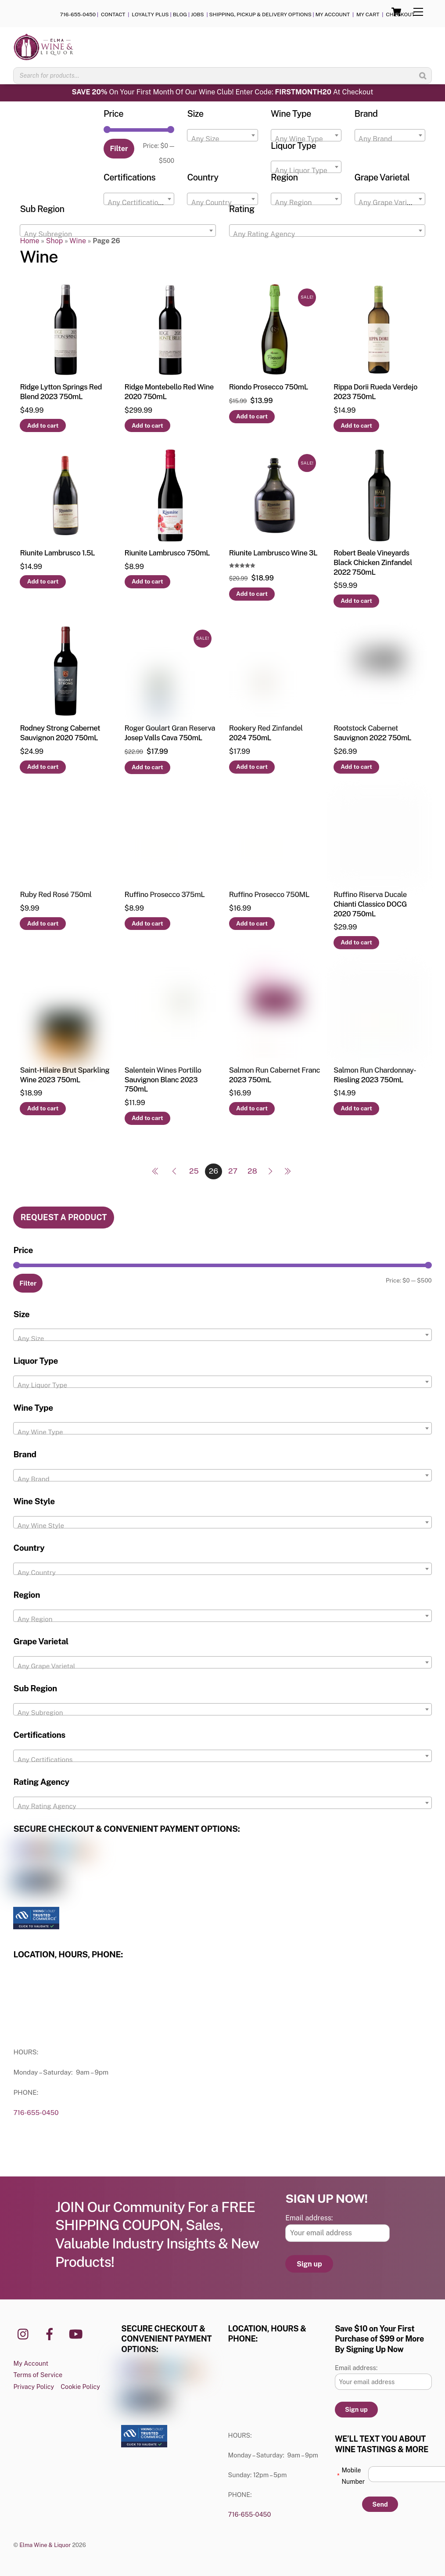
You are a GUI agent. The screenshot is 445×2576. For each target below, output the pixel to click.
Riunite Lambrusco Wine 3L (273, 552)
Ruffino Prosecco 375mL (165, 894)
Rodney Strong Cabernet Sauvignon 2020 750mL (60, 733)
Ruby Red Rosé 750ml (55, 894)
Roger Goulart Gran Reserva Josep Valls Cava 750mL (170, 733)
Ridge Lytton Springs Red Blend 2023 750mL (61, 391)
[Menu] (418, 12)
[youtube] (77, 2333)
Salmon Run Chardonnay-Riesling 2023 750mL (375, 1075)
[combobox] (222, 135)
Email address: (309, 2218)
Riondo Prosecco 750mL (268, 386)
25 (194, 1170)
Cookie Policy (80, 2386)
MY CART (367, 14)
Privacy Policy (33, 2386)
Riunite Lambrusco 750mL (167, 552)
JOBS (198, 14)
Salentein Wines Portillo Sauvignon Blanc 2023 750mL (163, 1080)
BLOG (180, 14)
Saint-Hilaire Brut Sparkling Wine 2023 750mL (64, 1075)
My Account (30, 2363)
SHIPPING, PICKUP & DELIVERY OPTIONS (260, 14)
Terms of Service (37, 2375)
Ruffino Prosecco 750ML (269, 894)
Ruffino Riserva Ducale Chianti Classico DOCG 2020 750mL (370, 904)
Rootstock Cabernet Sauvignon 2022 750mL (372, 733)
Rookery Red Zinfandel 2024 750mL (266, 733)
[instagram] (25, 2333)
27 (232, 1170)
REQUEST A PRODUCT (64, 1217)
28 (252, 1170)
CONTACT (113, 14)
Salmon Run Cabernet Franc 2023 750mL (274, 1075)
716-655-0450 (78, 14)
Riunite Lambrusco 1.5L (57, 552)
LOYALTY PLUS (150, 14)
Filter (119, 148)
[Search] (422, 75)
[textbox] (222, 139)
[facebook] (51, 2333)
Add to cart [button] (43, 425)
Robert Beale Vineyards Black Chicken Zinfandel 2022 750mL (373, 562)
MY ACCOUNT (333, 14)
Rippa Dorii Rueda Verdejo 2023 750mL (375, 391)
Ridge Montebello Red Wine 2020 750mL (169, 391)
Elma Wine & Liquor (45, 2545)
